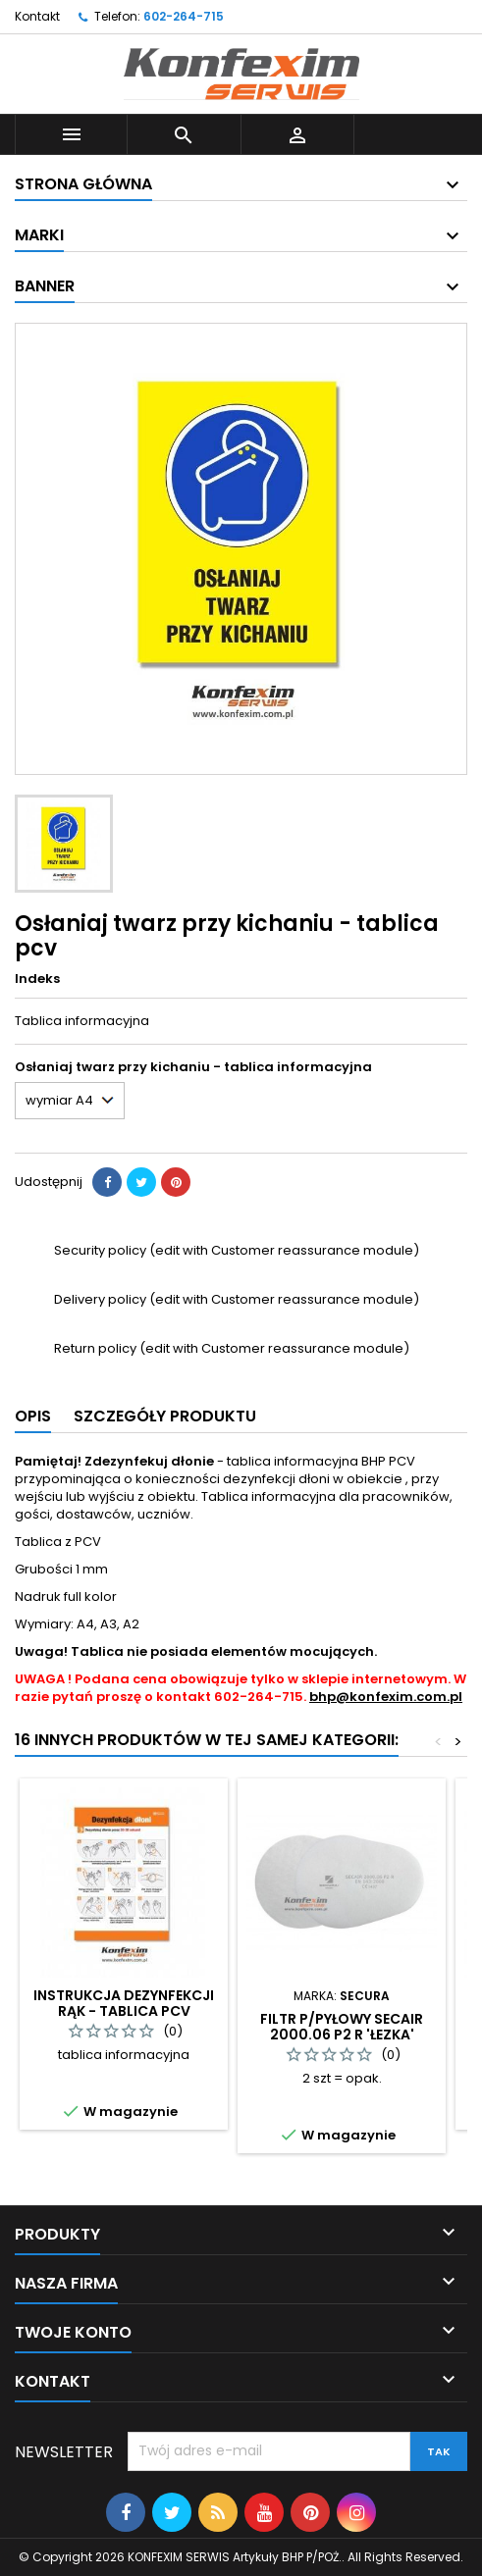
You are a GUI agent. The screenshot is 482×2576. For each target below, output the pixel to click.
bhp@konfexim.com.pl (385, 1696)
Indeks (37, 979)
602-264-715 (183, 16)
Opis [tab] (33, 1416)
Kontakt (37, 16)
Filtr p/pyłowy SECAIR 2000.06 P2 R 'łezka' (341, 2026)
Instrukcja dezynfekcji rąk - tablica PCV (123, 2003)
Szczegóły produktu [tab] (165, 1416)
